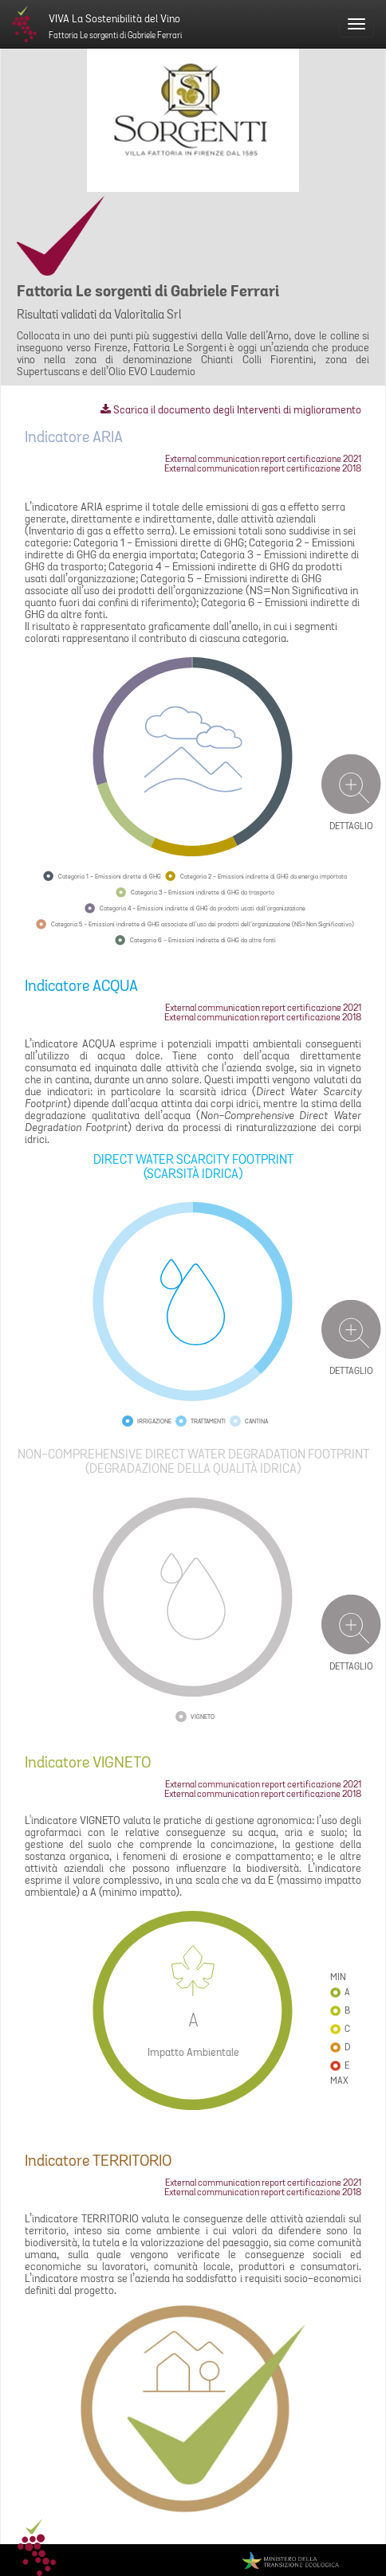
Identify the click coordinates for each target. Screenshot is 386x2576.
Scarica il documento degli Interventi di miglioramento (230, 411)
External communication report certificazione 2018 (262, 469)
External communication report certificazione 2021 (263, 459)
